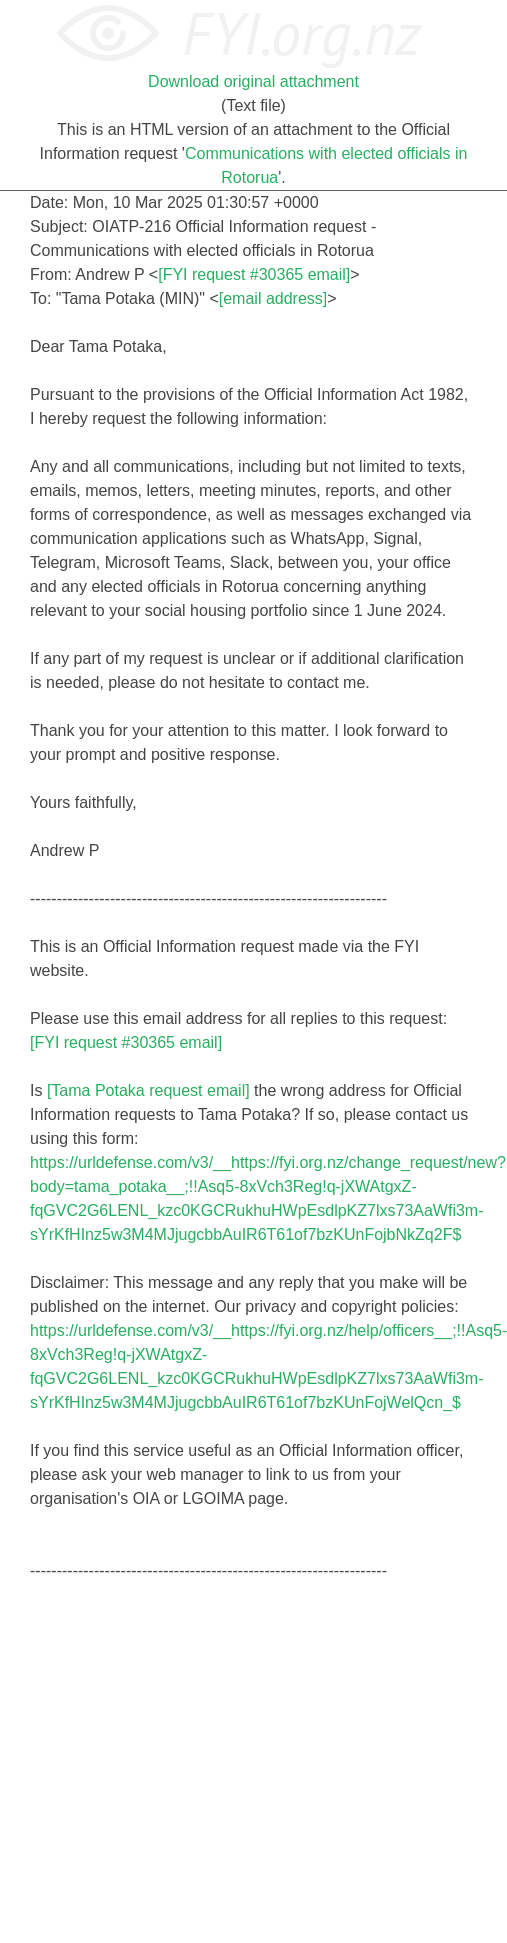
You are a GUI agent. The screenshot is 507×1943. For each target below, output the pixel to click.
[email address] (273, 298)
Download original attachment (253, 81)
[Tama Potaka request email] (148, 1090)
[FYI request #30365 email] (254, 274)
